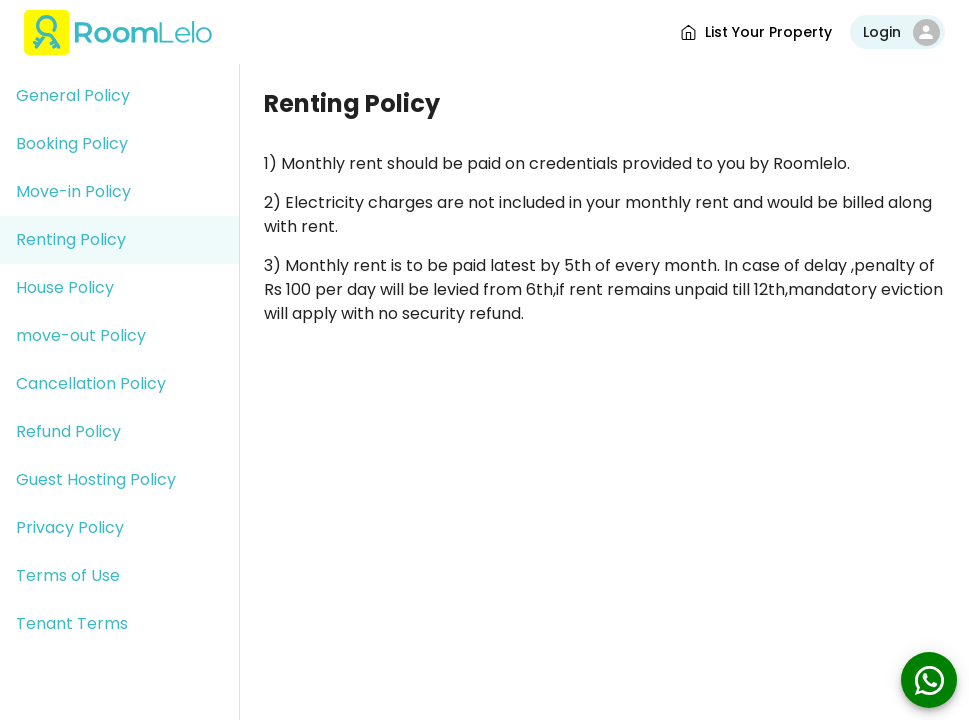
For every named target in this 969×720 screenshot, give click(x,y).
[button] (119, 96)
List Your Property (755, 32)
